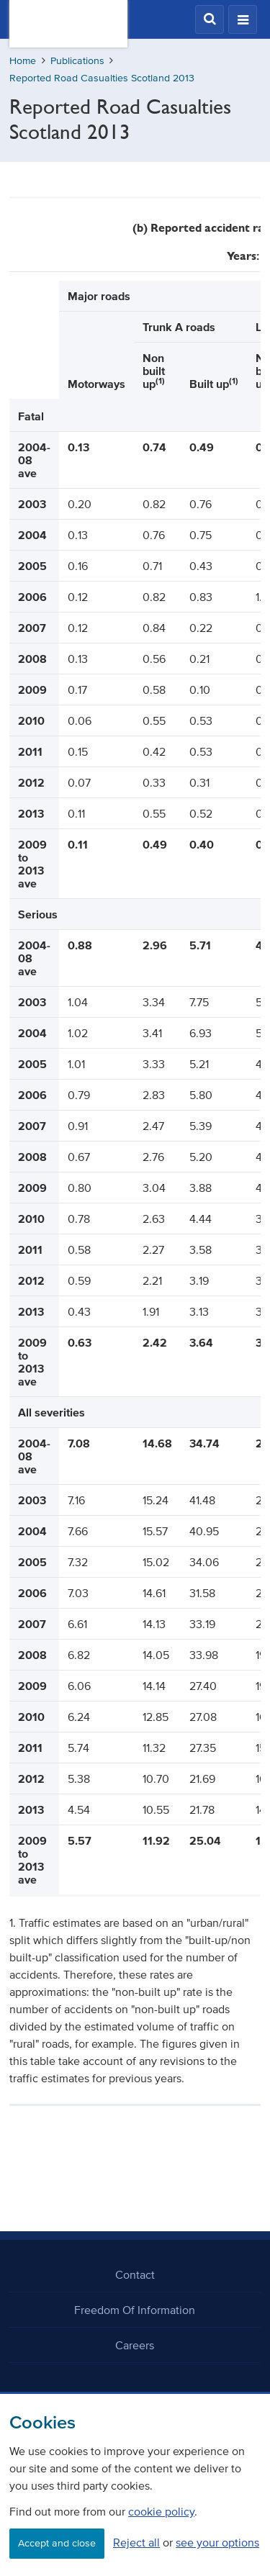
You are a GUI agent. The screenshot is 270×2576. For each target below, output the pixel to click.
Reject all (136, 2542)
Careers (134, 2344)
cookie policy (161, 2511)
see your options (217, 2542)
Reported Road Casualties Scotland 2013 (101, 78)
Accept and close (57, 2543)
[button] (209, 19)
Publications (77, 60)
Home (22, 60)
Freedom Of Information (134, 2309)
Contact (135, 2274)
